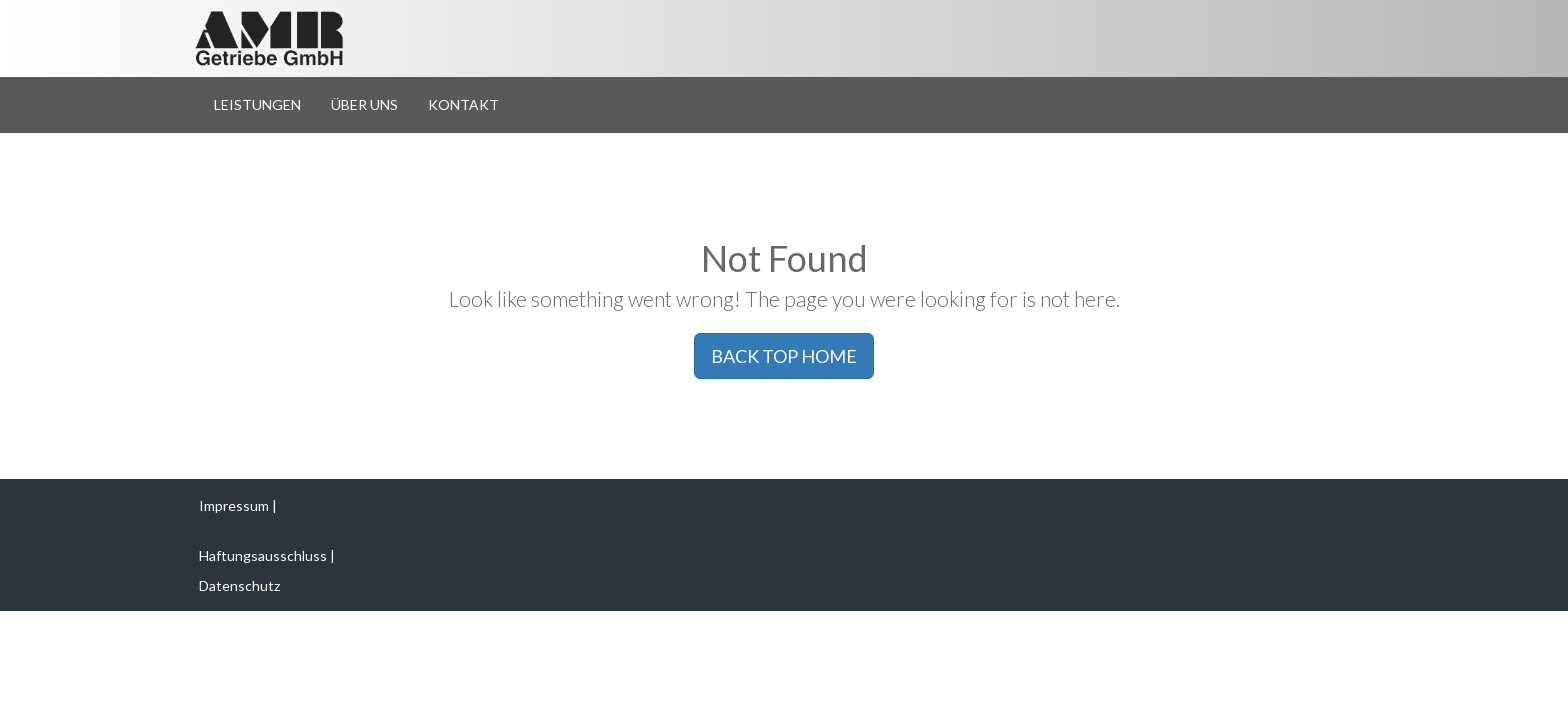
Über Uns (364, 104)
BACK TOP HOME (784, 356)
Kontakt (463, 104)
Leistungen (257, 104)
